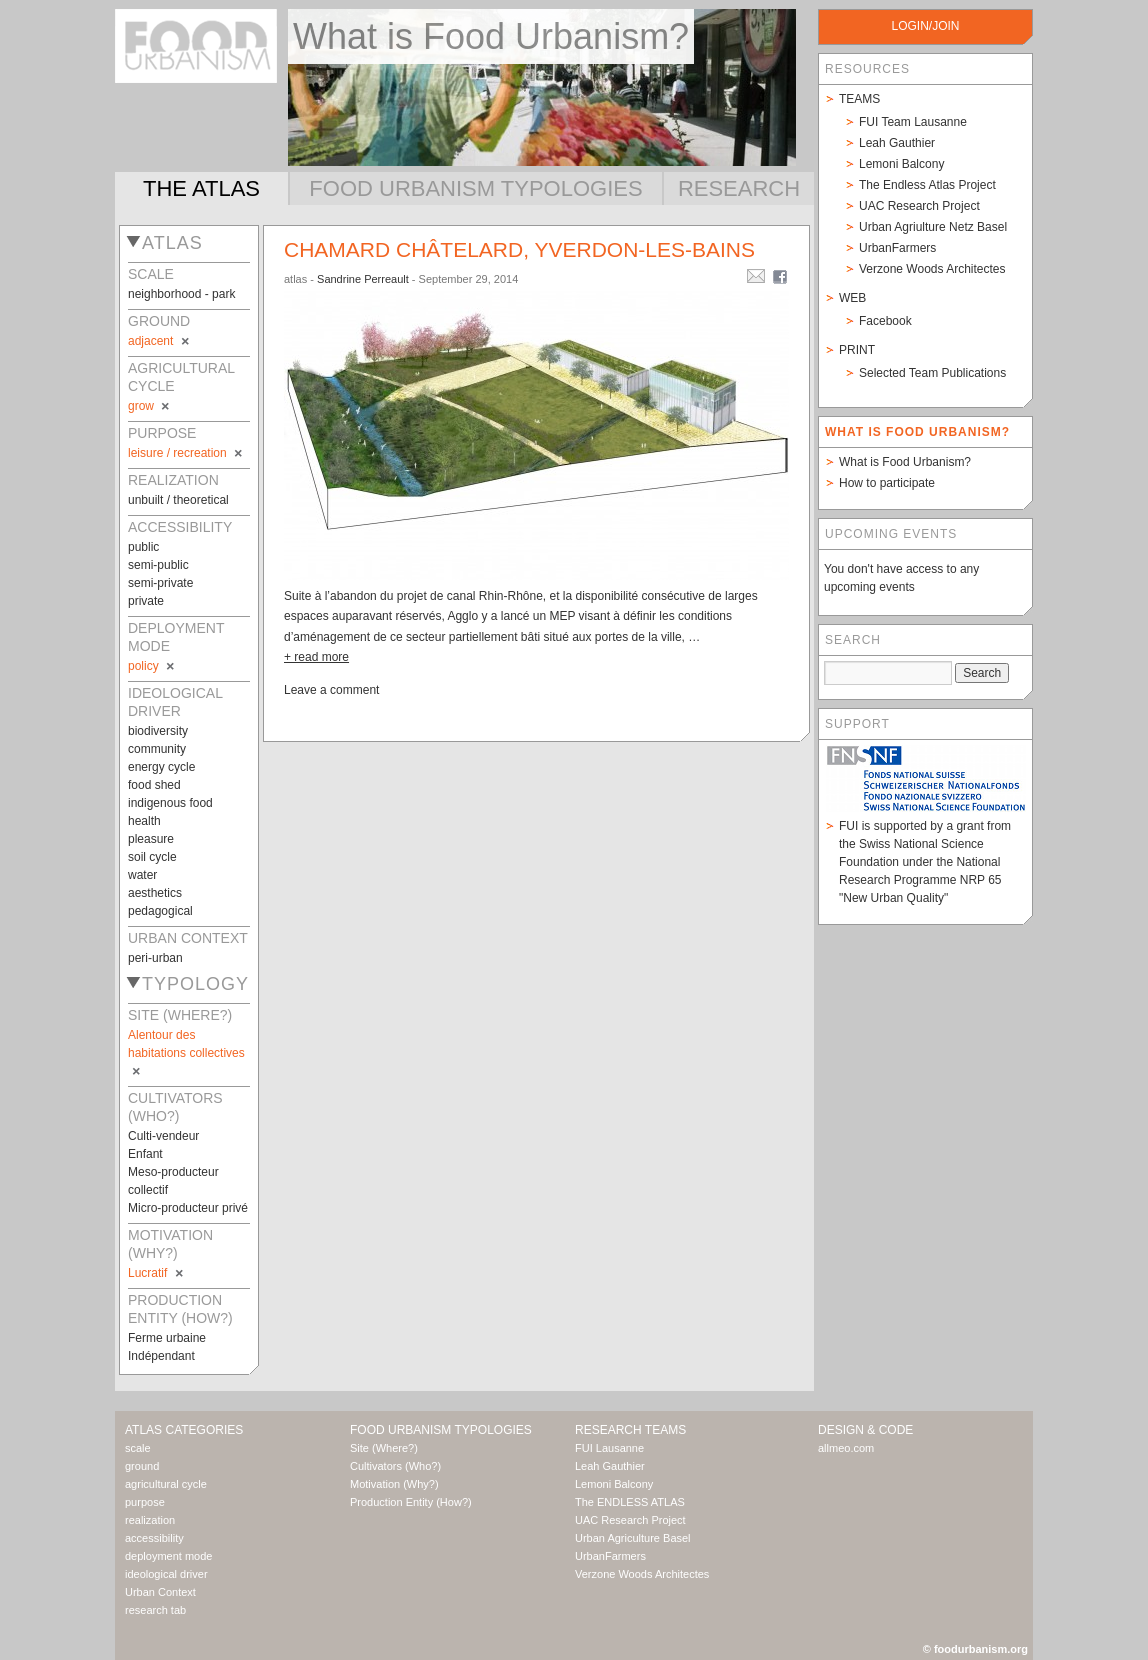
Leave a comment (331, 690)
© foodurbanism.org (975, 1649)
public (143, 547)
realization (150, 1520)
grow (150, 406)
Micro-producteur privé (188, 1208)
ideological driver (166, 1574)
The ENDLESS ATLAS (630, 1502)
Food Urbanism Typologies (475, 188)
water (142, 875)
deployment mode (168, 1556)
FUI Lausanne (609, 1448)
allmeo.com (846, 1448)
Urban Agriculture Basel (633, 1538)
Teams (859, 99)
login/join (925, 26)
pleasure (151, 839)
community (157, 749)
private (146, 601)
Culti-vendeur (163, 1136)
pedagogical (160, 911)
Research (739, 188)
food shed (154, 785)
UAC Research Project (919, 206)
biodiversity (158, 731)
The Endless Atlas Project (927, 185)
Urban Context (160, 1592)
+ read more (316, 657)
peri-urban (155, 958)
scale (138, 1448)
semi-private (160, 583)
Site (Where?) (384, 1448)
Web (852, 298)
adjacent (160, 341)
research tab (155, 1610)
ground (142, 1466)
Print (857, 350)
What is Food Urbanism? (905, 462)
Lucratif (157, 1273)
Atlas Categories (184, 1430)
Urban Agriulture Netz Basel (933, 227)
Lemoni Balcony (901, 164)
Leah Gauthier (897, 143)
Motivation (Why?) (394, 1484)
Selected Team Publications (932, 373)
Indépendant (161, 1356)
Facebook (885, 321)
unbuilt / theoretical (178, 500)
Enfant (145, 1154)
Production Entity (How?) (411, 1502)
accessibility (154, 1538)
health (144, 821)
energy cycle (161, 767)
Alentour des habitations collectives (186, 1053)
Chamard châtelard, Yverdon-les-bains (519, 249)
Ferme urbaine (167, 1338)
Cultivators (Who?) (395, 1466)
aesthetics (155, 893)
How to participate (887, 483)
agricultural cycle (166, 1484)
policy (152, 666)
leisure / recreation (186, 453)
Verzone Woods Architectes (932, 269)
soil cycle (152, 857)
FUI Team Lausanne (913, 122)
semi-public (158, 565)
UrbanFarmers (897, 248)
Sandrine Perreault (363, 279)
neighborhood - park (181, 294)
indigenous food (170, 803)
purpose (145, 1502)
